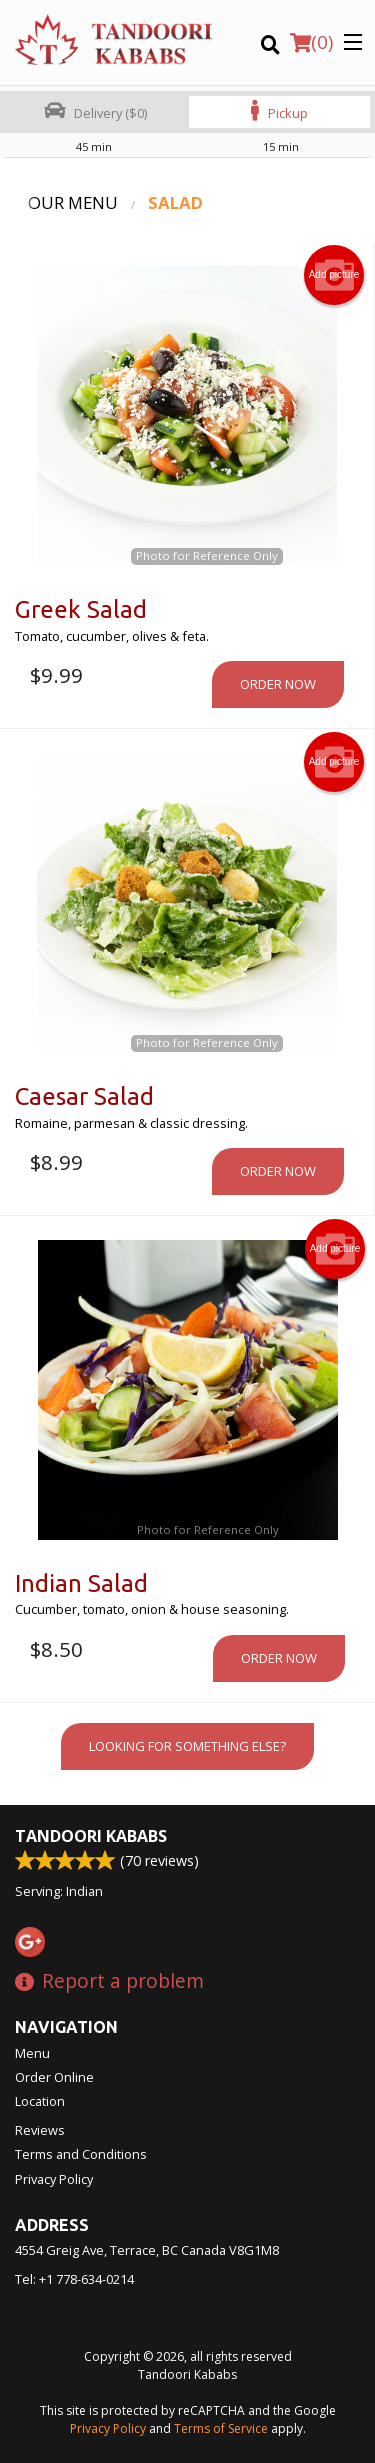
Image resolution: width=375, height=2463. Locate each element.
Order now (278, 684)
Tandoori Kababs (91, 1836)
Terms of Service (221, 2428)
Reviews (40, 2130)
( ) (311, 42)
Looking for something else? (187, 1746)
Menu (32, 2053)
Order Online (54, 2077)
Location (40, 2101)
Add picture (334, 275)
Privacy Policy (54, 2179)
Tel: (74, 2279)
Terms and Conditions (81, 2154)
